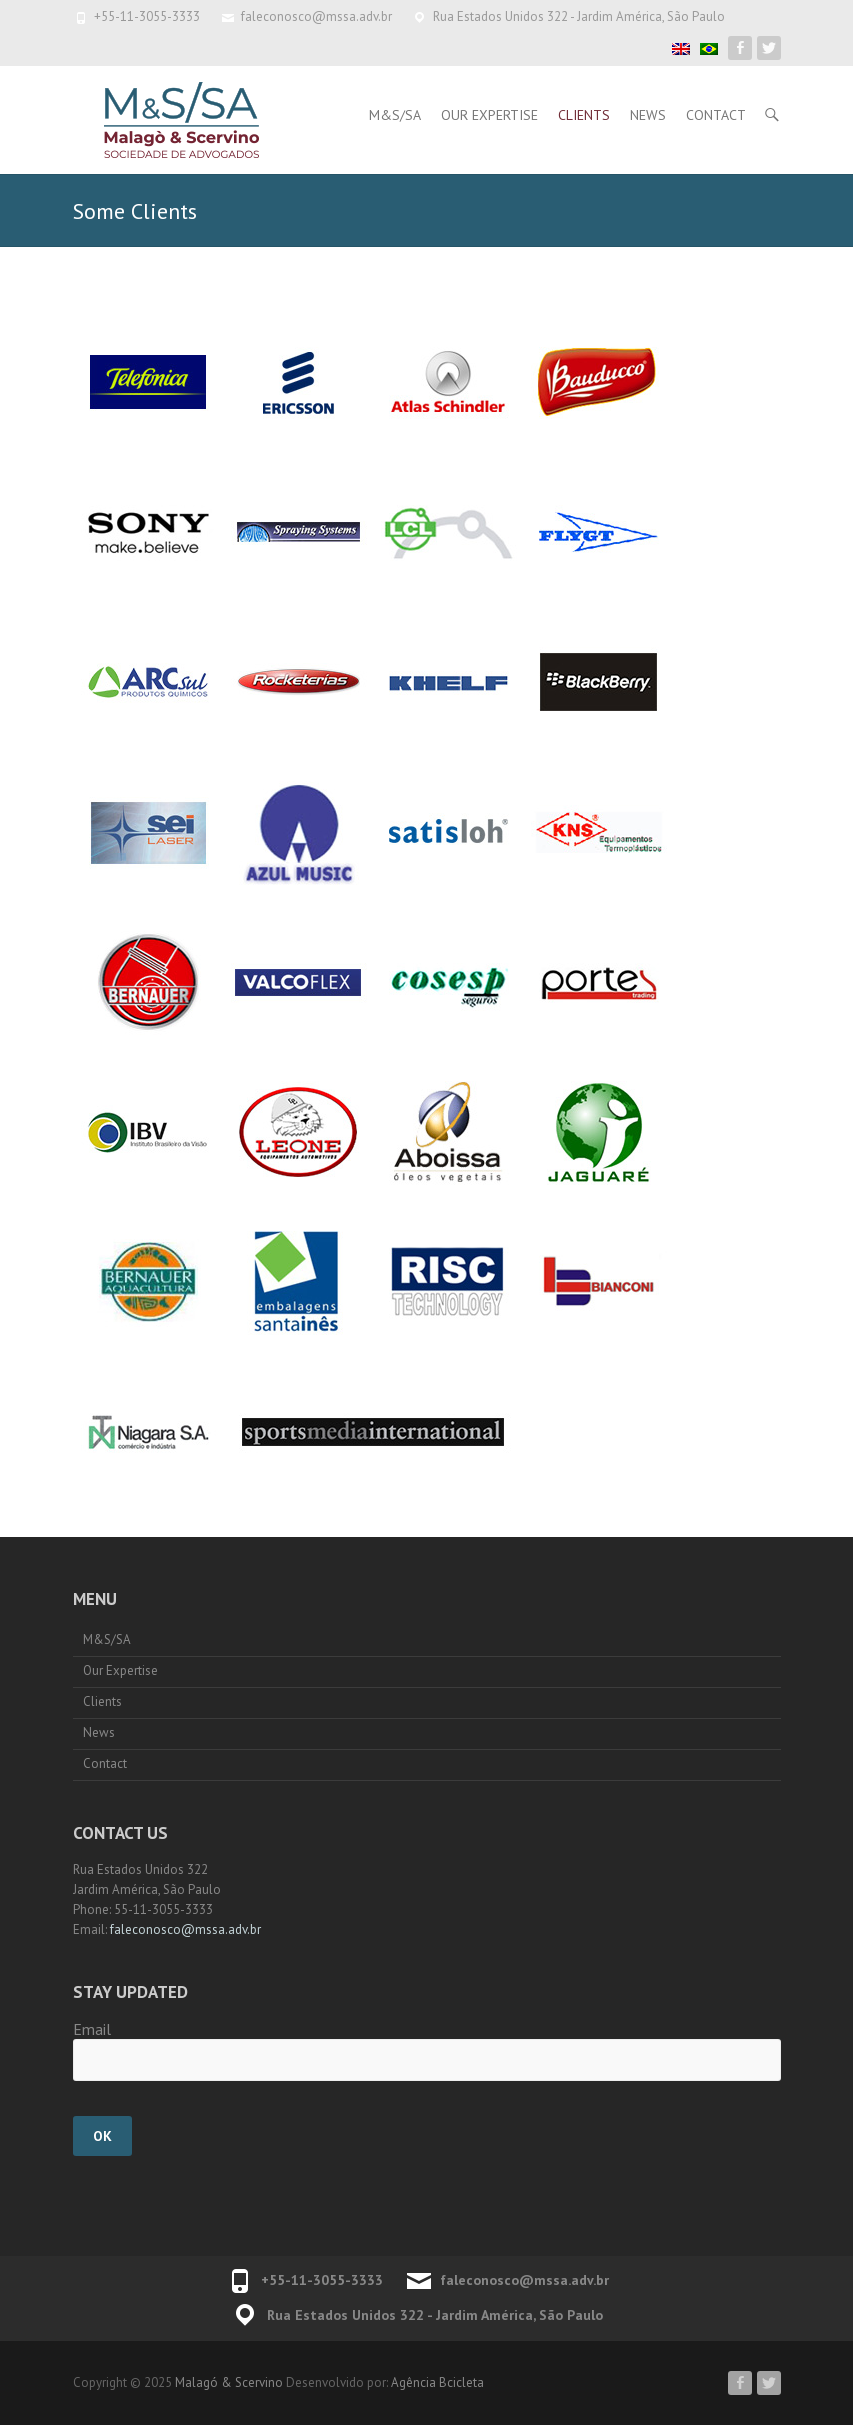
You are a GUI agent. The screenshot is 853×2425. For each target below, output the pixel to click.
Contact (716, 115)
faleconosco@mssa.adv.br (316, 16)
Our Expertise (489, 115)
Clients (584, 115)
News (648, 115)
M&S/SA (395, 115)
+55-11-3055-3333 (147, 16)
